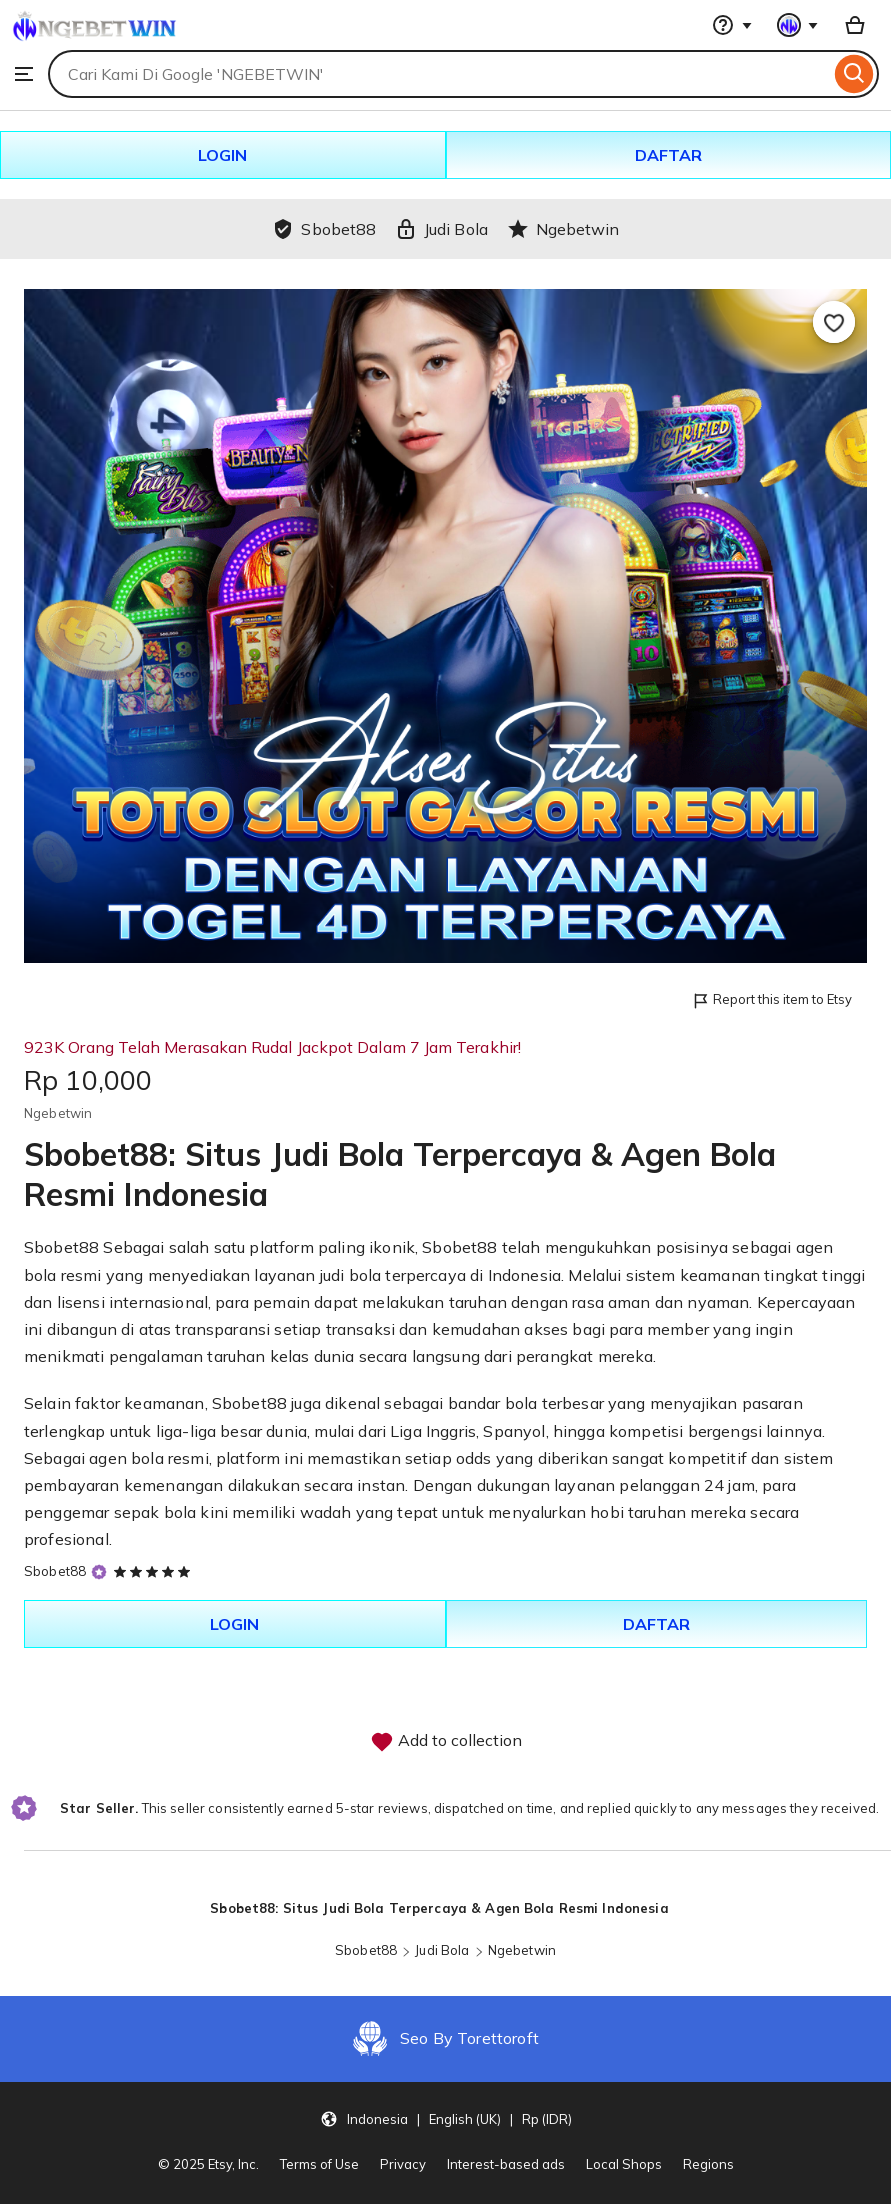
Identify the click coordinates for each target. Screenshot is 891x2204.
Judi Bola (442, 1950)
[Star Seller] (99, 1571)
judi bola (350, 1275)
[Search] (854, 74)
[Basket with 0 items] (855, 25)
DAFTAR (668, 155)
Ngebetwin (522, 1950)
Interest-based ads (506, 2164)
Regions (708, 2164)
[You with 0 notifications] (798, 25)
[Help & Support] (732, 25)
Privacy (403, 2164)
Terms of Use (319, 2164)
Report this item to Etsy (771, 1000)
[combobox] (439, 74)
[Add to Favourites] (834, 322)
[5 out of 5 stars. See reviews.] (155, 1571)
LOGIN (222, 155)
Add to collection (446, 1742)
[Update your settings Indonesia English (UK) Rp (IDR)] (446, 2119)
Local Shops (624, 2164)
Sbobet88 (61, 1247)
